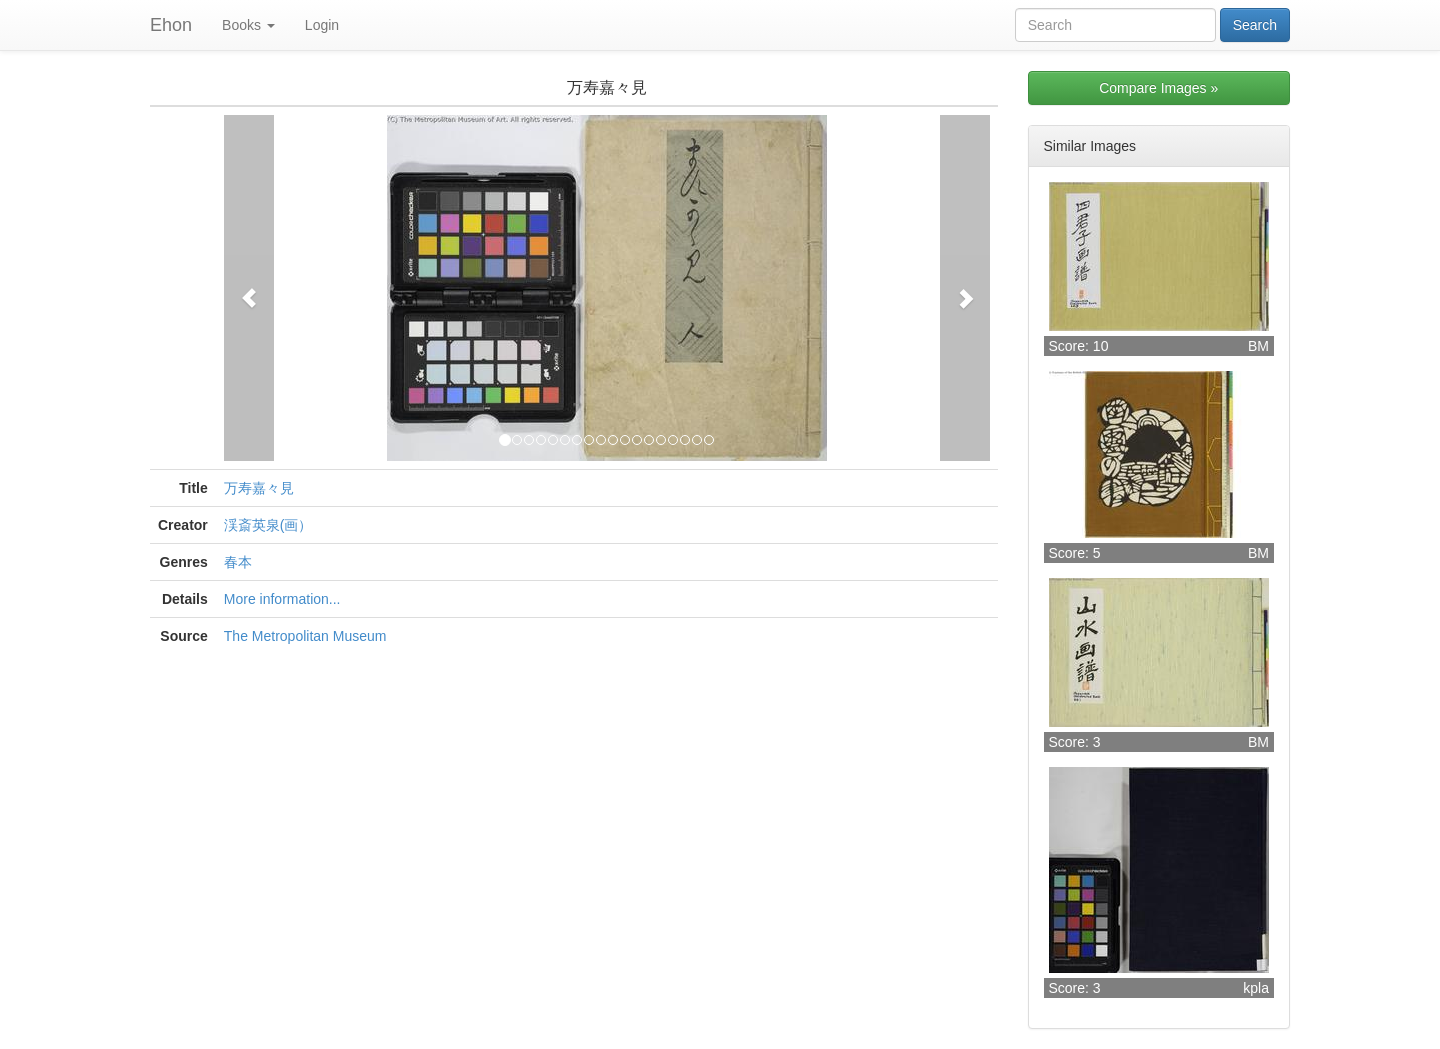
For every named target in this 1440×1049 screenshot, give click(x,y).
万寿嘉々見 (259, 488)
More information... (282, 599)
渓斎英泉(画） (268, 525)
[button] (249, 288)
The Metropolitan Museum (305, 636)
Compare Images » (1158, 88)
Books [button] (248, 25)
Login (322, 25)
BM (1258, 346)
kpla (1256, 988)
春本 (238, 562)
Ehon (171, 25)
